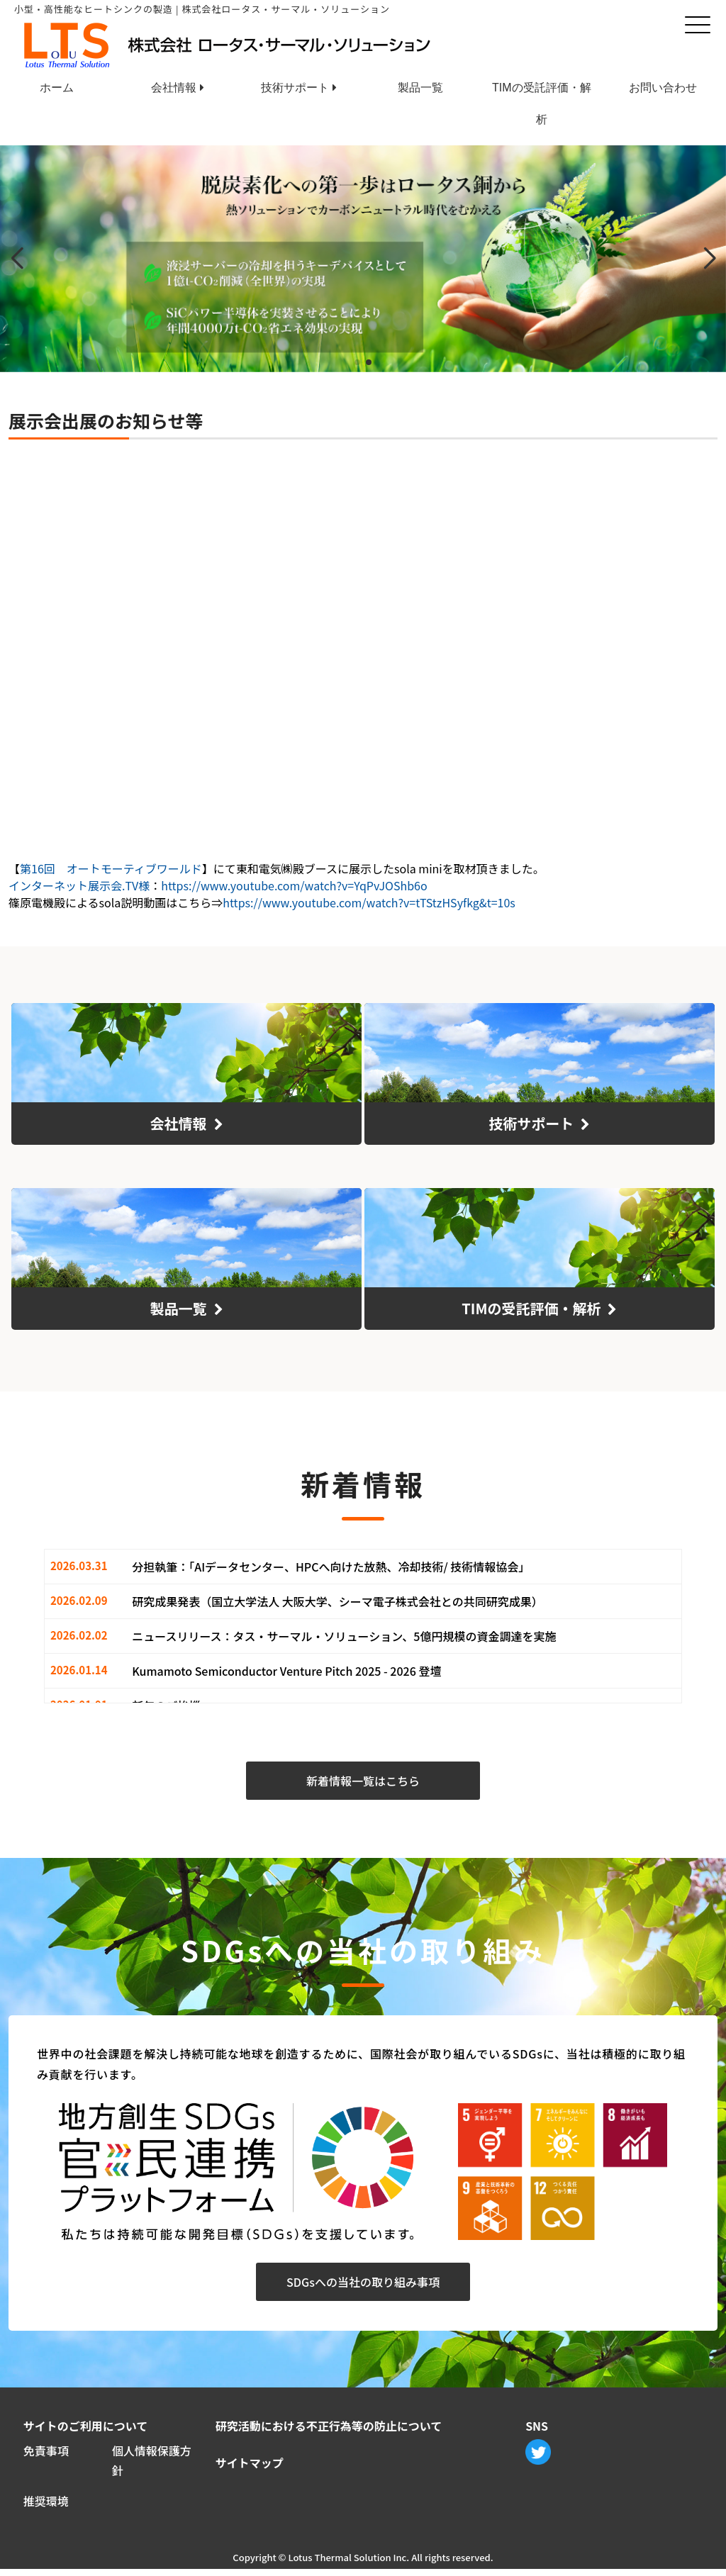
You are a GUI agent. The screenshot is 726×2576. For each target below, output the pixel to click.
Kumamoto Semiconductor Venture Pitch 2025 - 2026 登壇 (286, 1672)
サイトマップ (250, 2464)
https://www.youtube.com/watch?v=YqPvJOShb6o (294, 885)
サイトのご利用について (85, 2425)
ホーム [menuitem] (57, 88)
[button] (357, 362)
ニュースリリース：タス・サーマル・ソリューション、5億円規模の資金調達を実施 (344, 1637)
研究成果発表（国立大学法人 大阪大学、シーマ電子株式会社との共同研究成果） (337, 1602)
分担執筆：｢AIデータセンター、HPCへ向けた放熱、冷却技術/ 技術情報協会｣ (328, 1568)
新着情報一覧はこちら (363, 1782)
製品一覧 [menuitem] (420, 88)
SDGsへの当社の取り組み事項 (363, 2283)
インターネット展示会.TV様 (79, 885)
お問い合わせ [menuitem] (663, 88)
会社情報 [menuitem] (173, 88)
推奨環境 (46, 2506)
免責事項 (46, 2451)
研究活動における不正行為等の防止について (329, 2425)
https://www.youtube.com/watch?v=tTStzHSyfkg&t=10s (369, 902)
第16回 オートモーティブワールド (111, 868)
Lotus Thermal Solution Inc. (348, 2564)
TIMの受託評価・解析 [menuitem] (541, 92)
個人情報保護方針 (151, 2461)
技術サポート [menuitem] (295, 88)
